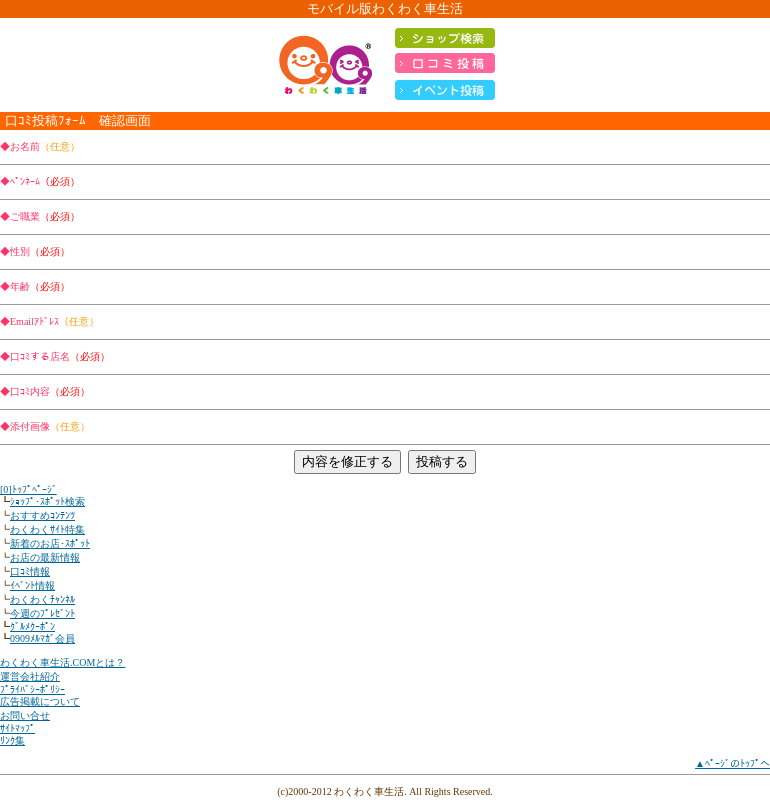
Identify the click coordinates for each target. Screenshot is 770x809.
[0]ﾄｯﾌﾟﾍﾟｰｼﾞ (28, 489)
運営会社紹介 (30, 676)
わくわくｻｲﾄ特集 (47, 529)
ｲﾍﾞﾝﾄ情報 (32, 585)
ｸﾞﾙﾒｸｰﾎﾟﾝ (32, 626)
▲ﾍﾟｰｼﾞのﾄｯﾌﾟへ (732, 763)
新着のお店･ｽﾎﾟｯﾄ (50, 543)
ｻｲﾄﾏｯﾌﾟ (17, 728)
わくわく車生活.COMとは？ (62, 662)
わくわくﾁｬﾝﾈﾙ (42, 599)
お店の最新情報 (45, 557)
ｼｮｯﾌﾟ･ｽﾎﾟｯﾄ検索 (47, 501)
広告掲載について (40, 701)
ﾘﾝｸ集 (12, 740)
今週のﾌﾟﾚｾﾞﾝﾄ (42, 613)
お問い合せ (25, 715)
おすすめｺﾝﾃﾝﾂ (42, 515)
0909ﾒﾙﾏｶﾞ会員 (42, 638)
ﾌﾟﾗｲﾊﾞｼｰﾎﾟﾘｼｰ (32, 689)
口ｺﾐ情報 (30, 571)
